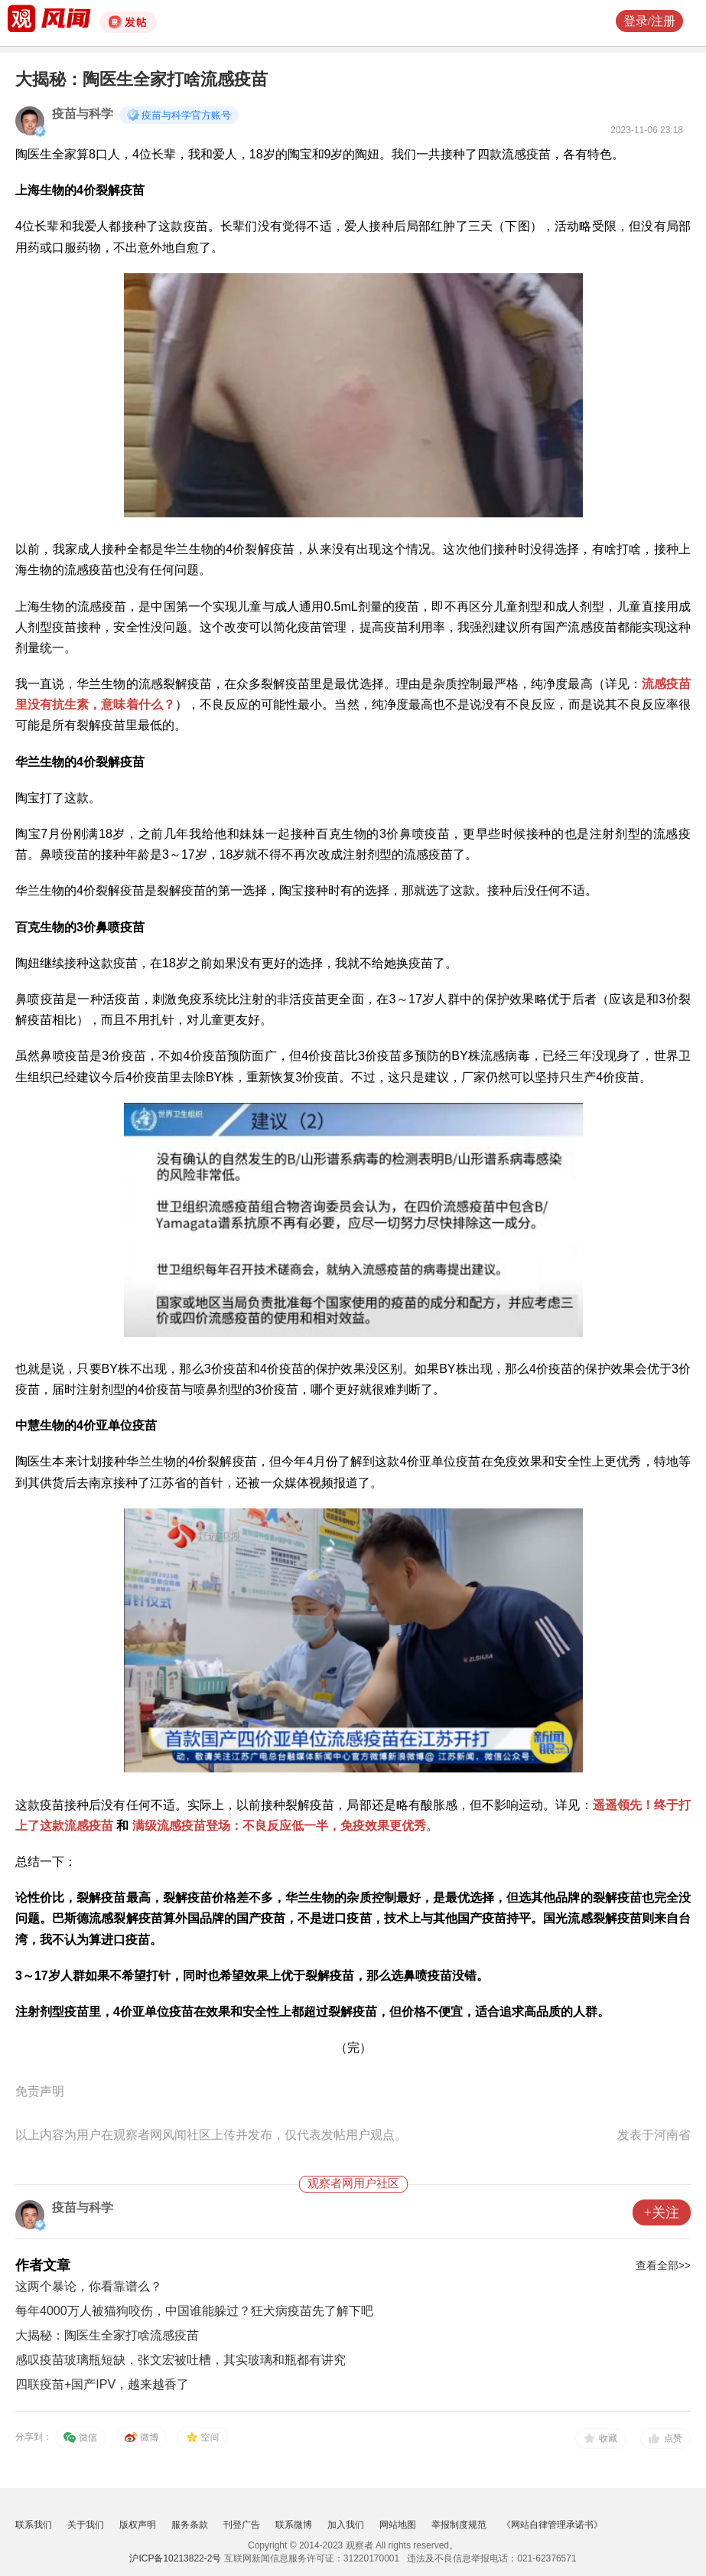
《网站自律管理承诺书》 (552, 2524)
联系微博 (293, 2524)
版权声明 (137, 2524)
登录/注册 (649, 21)
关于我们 (85, 2524)
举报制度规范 (458, 2524)
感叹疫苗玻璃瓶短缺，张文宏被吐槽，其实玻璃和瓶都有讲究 (180, 2359)
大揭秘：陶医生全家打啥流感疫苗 (107, 2335)
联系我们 (33, 2524)
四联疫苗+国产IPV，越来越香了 (102, 2384)
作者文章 (42, 2265)
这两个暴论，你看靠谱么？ (88, 2286)
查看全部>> (663, 2265)
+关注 (661, 2212)
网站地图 (397, 2524)
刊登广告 (241, 2524)
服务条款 (189, 2524)
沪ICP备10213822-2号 (175, 2558)
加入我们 (345, 2524)
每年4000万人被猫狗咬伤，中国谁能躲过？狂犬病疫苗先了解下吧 (194, 2310)
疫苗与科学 (82, 113)
